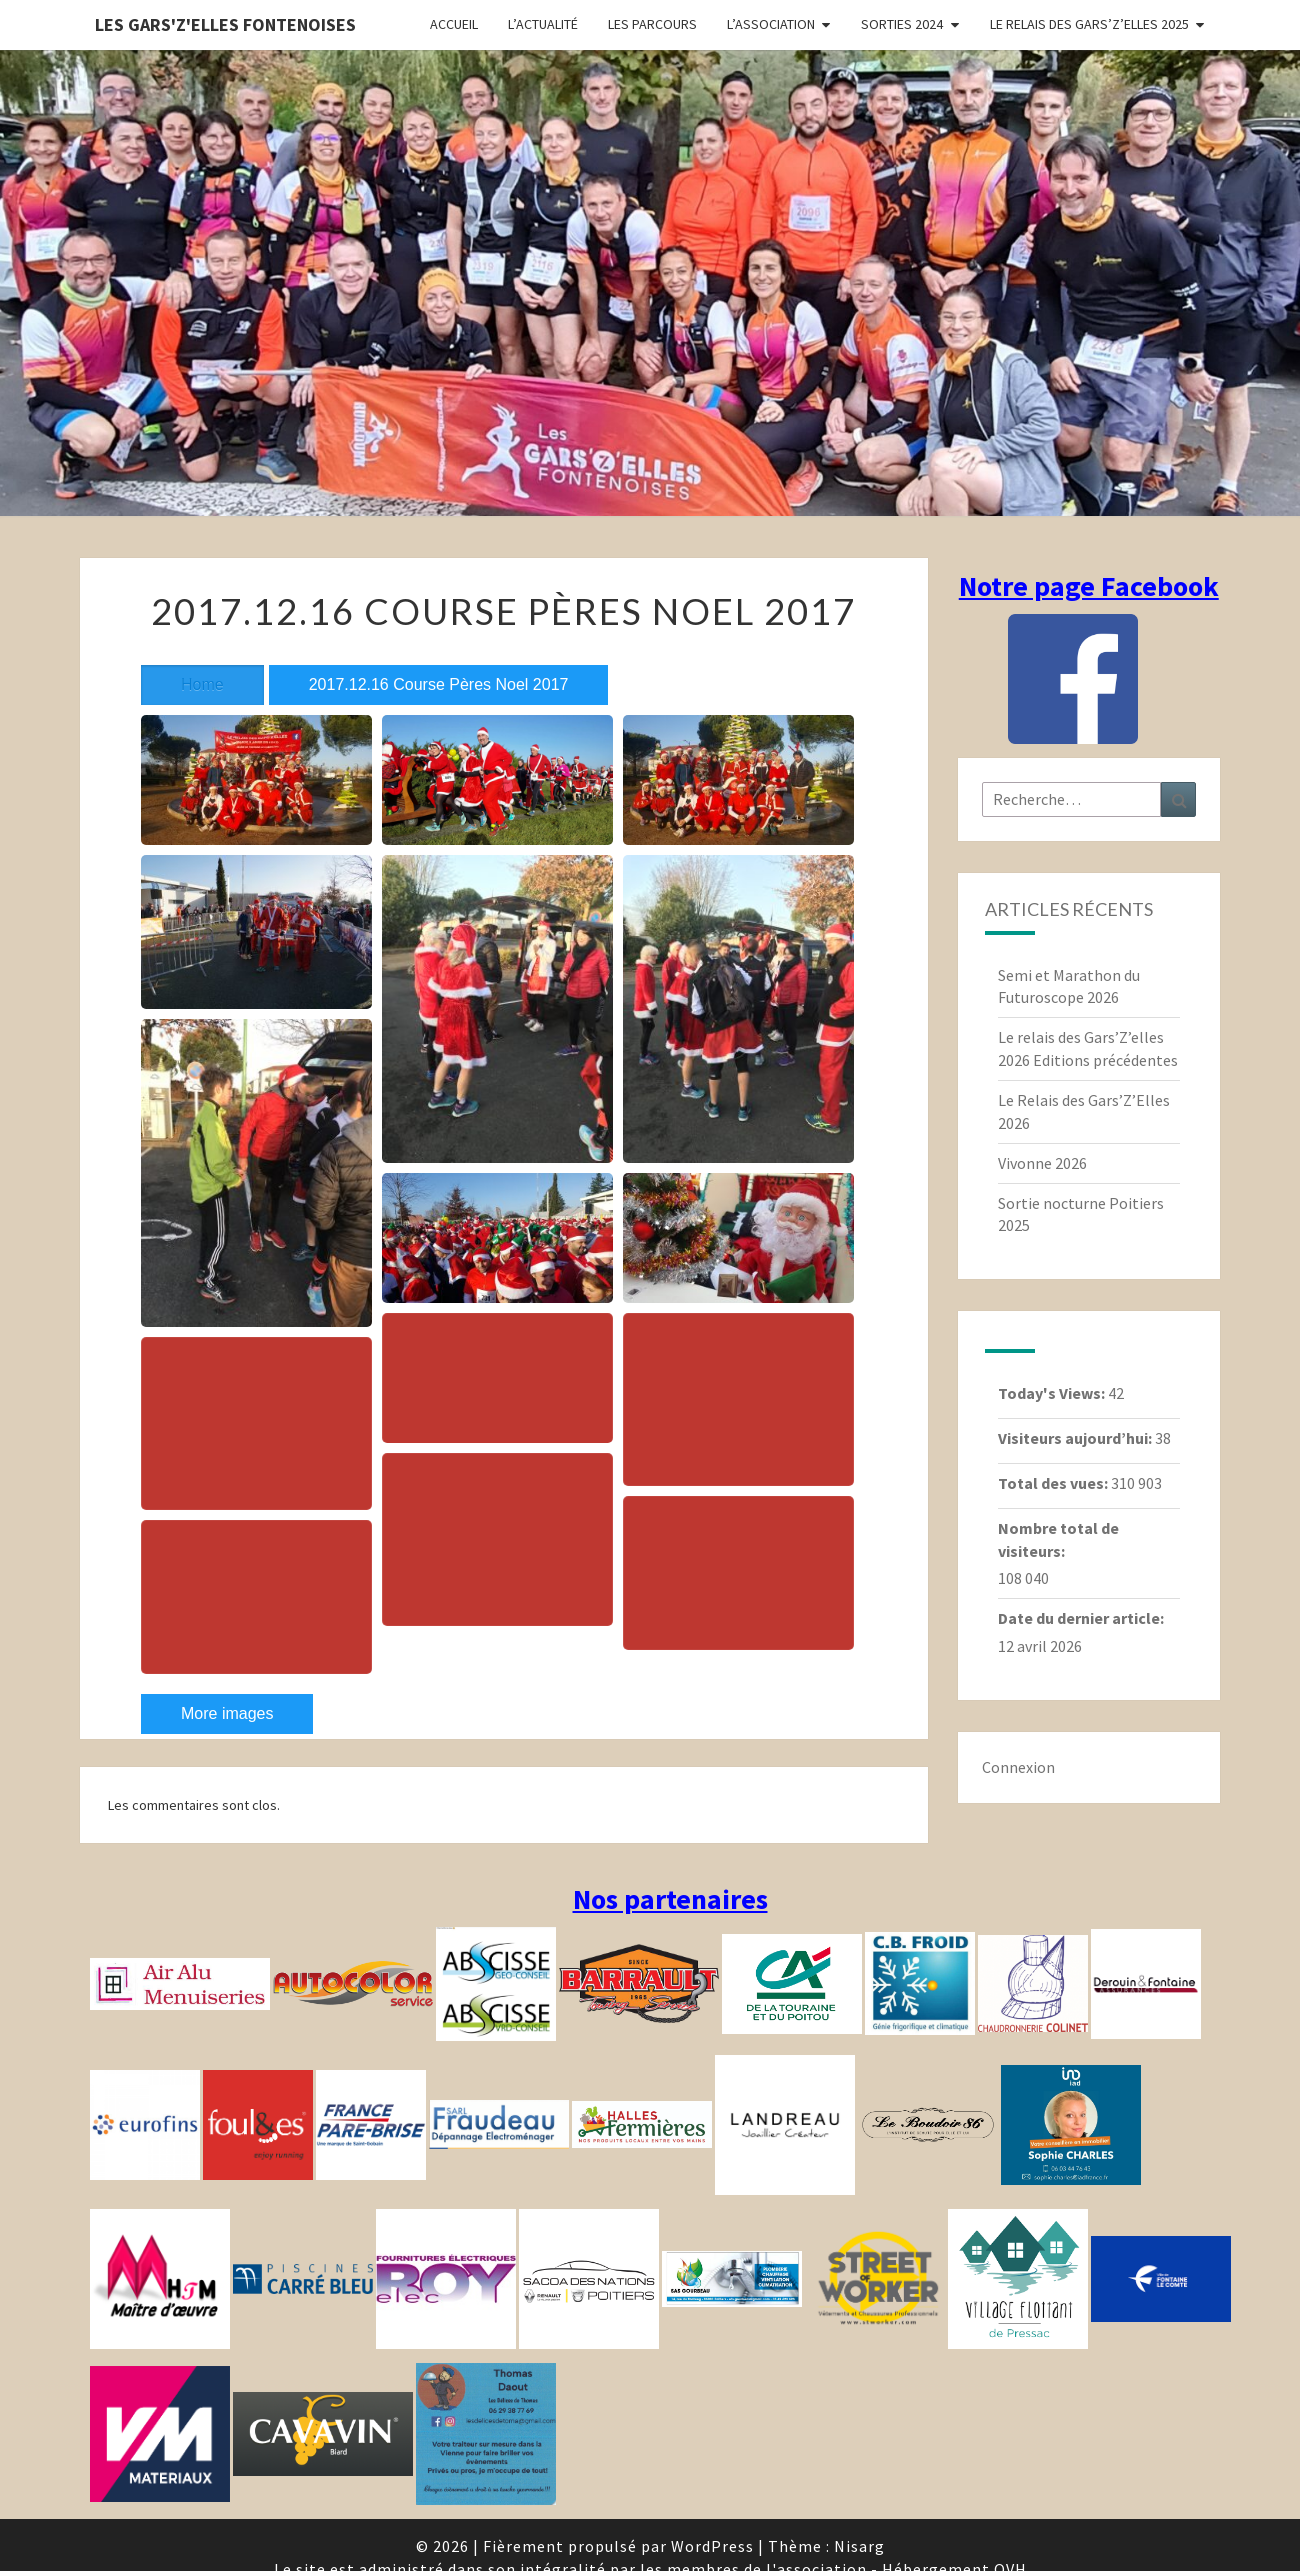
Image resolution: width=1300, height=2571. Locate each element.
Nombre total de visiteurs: (1058, 1539)
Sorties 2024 (902, 24)
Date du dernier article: (1082, 1618)
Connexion (1018, 1767)
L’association (771, 24)
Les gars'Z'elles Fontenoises (225, 24)
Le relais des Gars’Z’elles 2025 (1089, 24)
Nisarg (859, 2546)
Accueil (454, 24)
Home (202, 684)
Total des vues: (1054, 1483)
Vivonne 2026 (1042, 1163)
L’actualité (543, 24)
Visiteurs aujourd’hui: (1076, 1438)
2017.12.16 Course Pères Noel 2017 (439, 684)
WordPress (712, 2546)
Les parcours (652, 24)
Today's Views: (1053, 1393)
